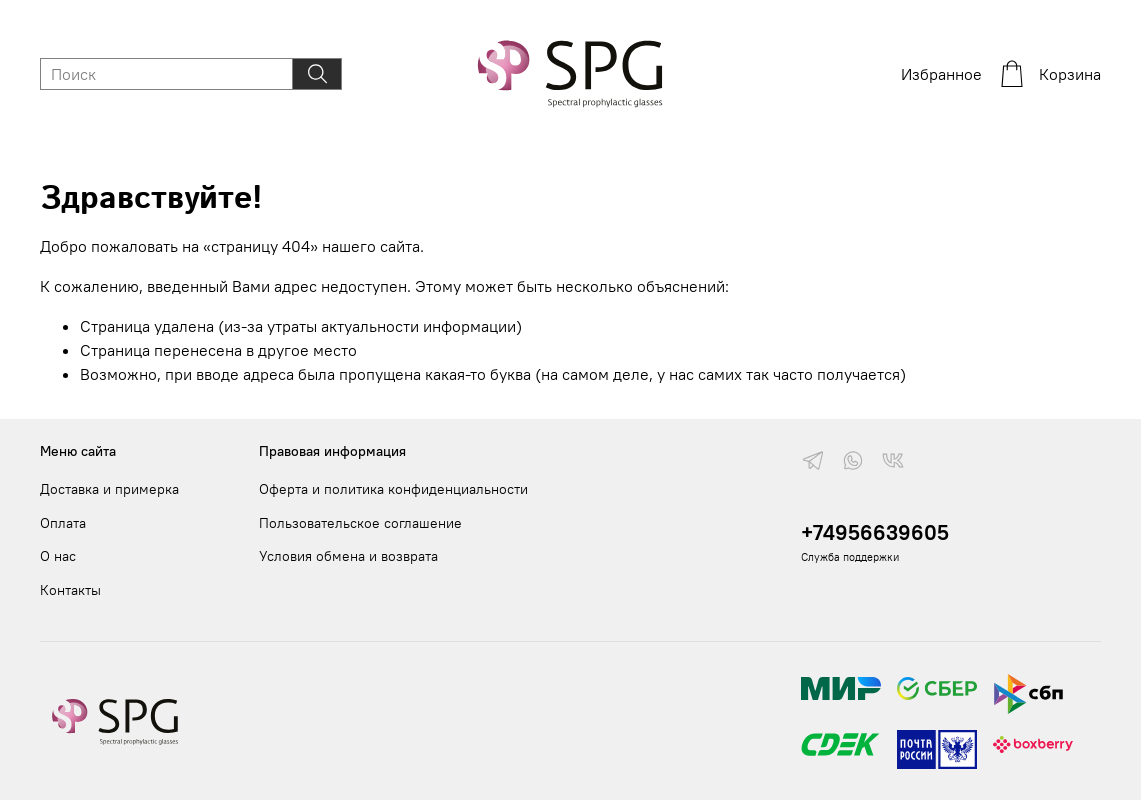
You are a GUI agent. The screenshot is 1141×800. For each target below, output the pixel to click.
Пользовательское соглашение (360, 523)
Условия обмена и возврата (348, 556)
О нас (58, 556)
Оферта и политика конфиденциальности (393, 489)
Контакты (70, 590)
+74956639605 (875, 532)
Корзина (1049, 74)
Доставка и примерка (109, 489)
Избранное (941, 74)
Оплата (63, 523)
